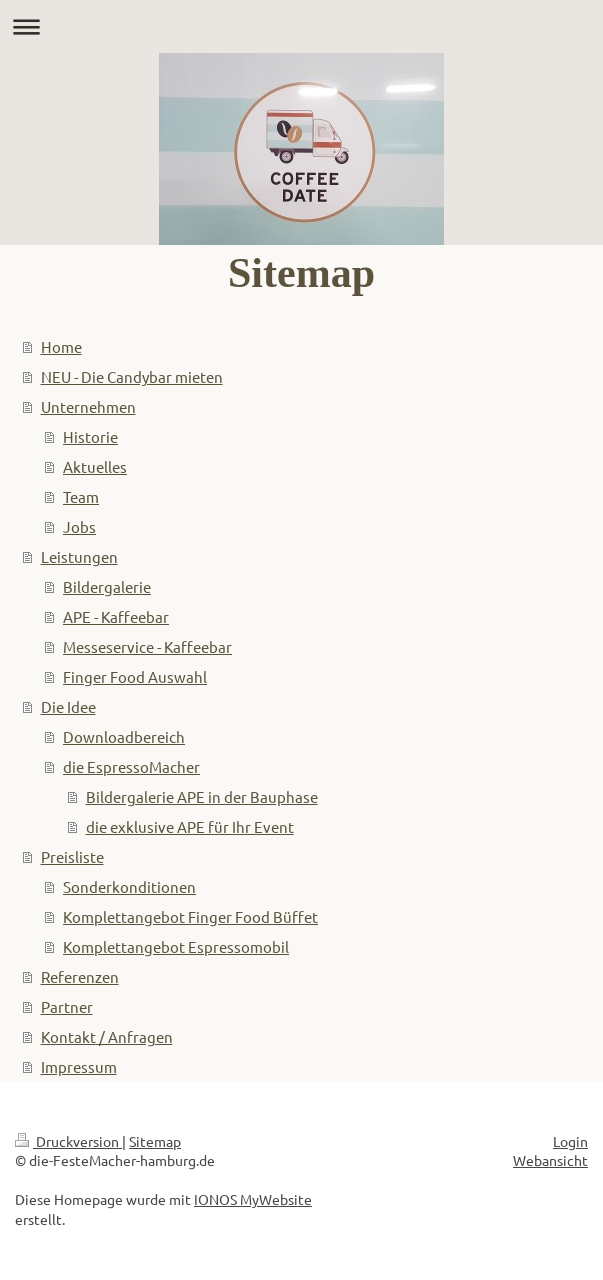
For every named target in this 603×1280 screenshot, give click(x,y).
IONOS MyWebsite (253, 1199)
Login (570, 1141)
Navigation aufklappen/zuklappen (301, 26)
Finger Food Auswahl (135, 676)
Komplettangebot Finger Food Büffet (190, 916)
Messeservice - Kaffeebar (147, 646)
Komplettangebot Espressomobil (176, 946)
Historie (90, 436)
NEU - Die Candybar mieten (132, 376)
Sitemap (155, 1141)
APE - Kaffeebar (116, 616)
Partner (67, 1006)
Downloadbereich (124, 736)
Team (81, 496)
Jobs (79, 526)
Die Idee (68, 706)
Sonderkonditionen (129, 886)
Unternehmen (88, 406)
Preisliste (72, 856)
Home (61, 346)
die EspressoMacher (131, 766)
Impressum (79, 1066)
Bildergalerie (107, 586)
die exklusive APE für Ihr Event (190, 826)
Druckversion (68, 1141)
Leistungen (79, 556)
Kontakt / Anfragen (107, 1036)
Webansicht (550, 1160)
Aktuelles (95, 466)
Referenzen (80, 976)
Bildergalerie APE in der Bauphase (202, 796)
